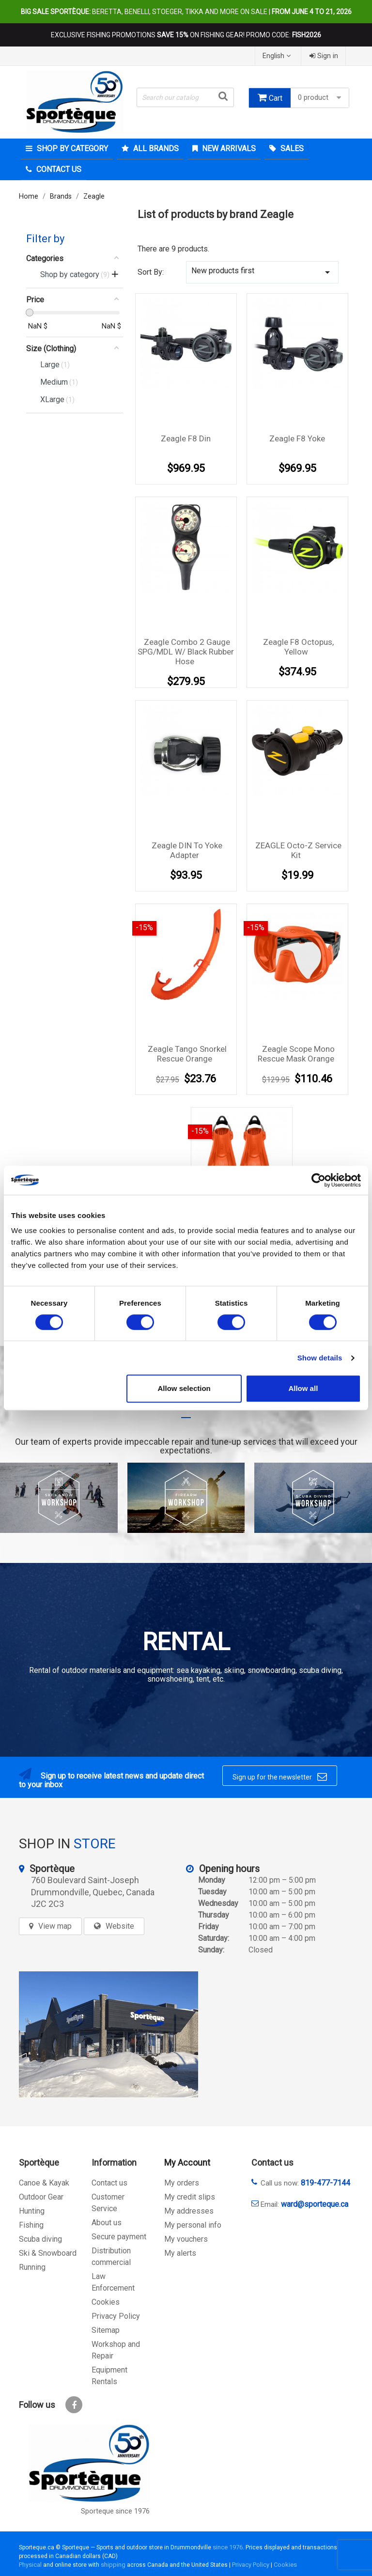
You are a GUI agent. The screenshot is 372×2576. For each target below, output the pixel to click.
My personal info (192, 2225)
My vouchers (186, 2239)
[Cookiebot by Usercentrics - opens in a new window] (318, 1180)
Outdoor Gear (41, 2196)
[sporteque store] (108, 2034)
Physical (30, 2564)
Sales (291, 148)
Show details (319, 1358)
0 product (320, 98)
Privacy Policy (116, 2316)
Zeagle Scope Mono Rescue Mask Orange (296, 1053)
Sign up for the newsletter (279, 1777)
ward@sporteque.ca (314, 2204)
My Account (187, 2162)
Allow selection (184, 1388)
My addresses (189, 2211)
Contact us (109, 2182)
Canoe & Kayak (44, 2182)
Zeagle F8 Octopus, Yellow (298, 646)
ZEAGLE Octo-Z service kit (298, 850)
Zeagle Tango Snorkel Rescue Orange (187, 1053)
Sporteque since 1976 (115, 2511)
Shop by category (71, 148)
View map (55, 1926)
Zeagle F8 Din (186, 438)
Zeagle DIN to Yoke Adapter (187, 850)
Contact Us (57, 169)
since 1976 (228, 2547)
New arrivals (228, 148)
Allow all (303, 1388)
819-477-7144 (325, 2182)
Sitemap (106, 2330)
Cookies (106, 2302)
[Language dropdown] (278, 56)
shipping (113, 2564)
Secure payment (119, 2236)
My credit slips (189, 2196)
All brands (155, 148)
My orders (181, 2182)
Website (120, 1926)
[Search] (185, 97)
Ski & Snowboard (48, 2253)
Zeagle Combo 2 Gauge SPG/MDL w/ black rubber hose (186, 651)
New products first (262, 272)
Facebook (73, 2404)
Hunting (32, 2211)
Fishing (31, 2225)
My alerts (180, 2253)
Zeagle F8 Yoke (297, 438)
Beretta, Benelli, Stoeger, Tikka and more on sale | (186, 12)
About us (107, 2222)
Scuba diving (40, 2239)
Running (32, 2267)
